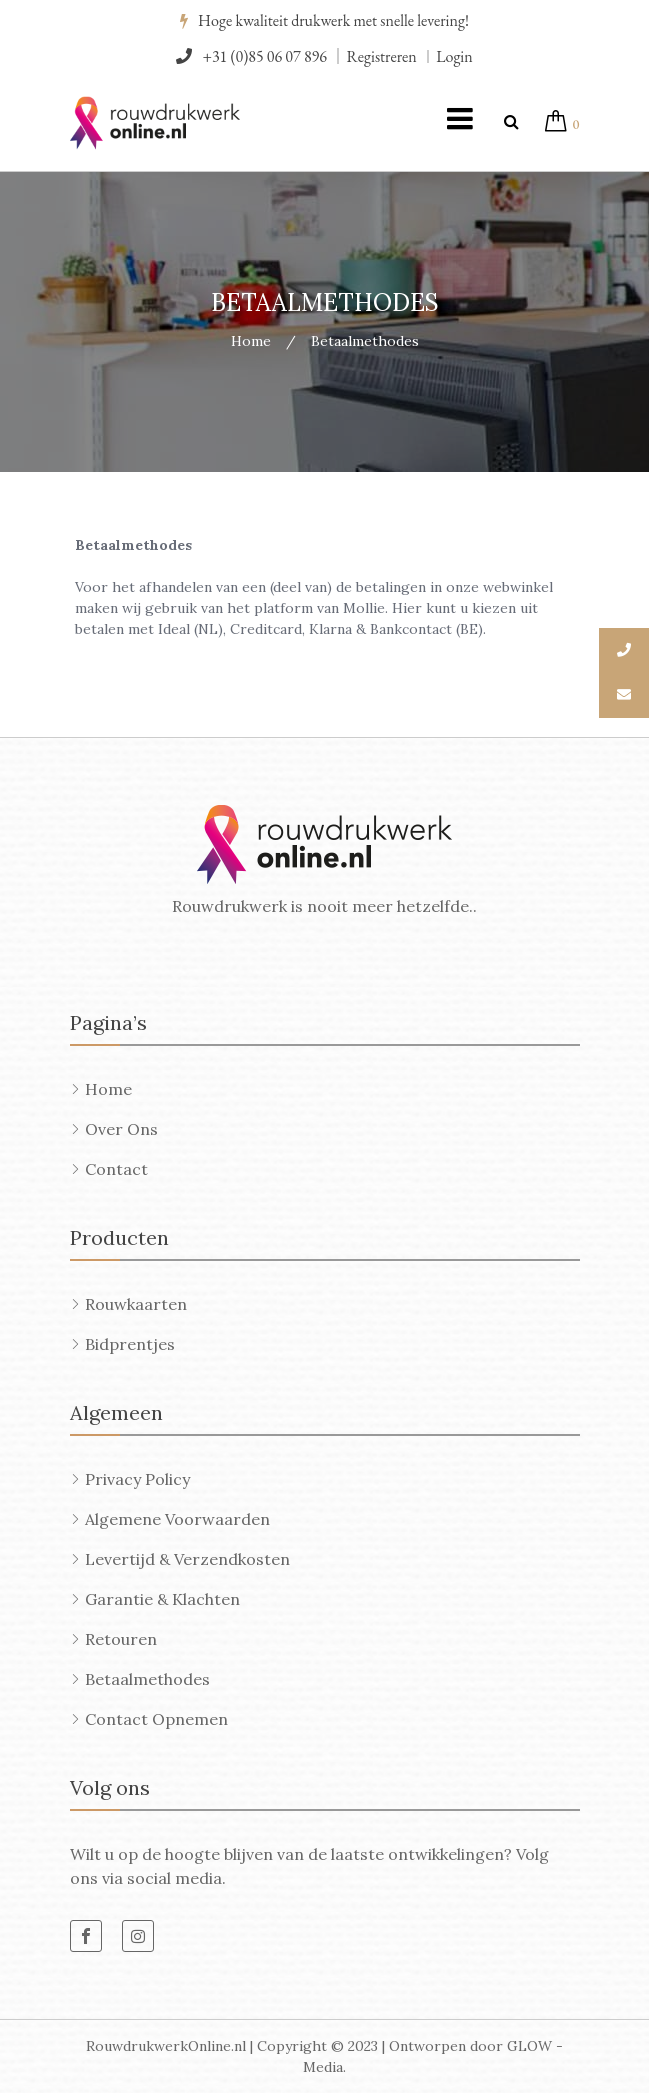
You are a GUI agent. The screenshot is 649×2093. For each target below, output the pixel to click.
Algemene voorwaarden (177, 1519)
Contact (116, 1169)
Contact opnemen (156, 1719)
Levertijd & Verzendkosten (187, 1559)
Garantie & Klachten (162, 1599)
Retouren (121, 1639)
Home (251, 341)
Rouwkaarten (136, 1304)
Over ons (121, 1129)
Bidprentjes (130, 1344)
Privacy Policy (137, 1479)
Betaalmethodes (147, 1679)
